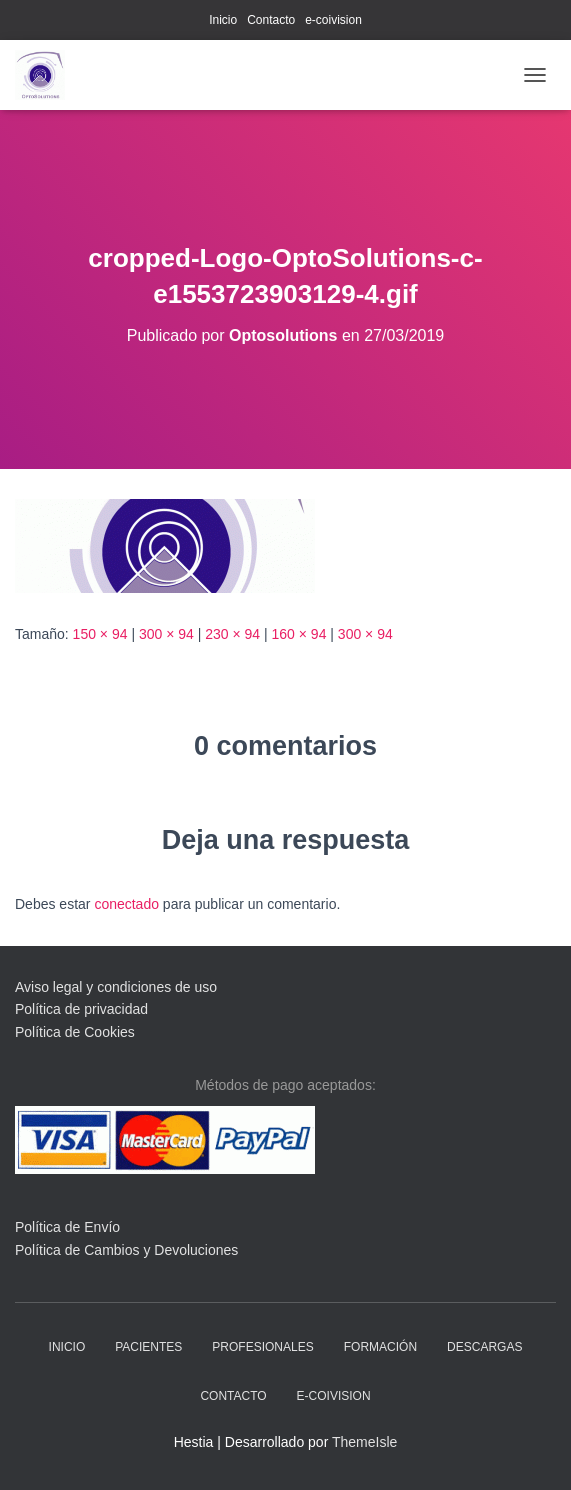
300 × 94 (166, 634)
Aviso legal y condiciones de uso (116, 987)
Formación (380, 1347)
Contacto (271, 20)
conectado (126, 904)
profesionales (262, 1347)
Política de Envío (67, 1227)
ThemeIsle (364, 1442)
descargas (484, 1347)
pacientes (148, 1347)
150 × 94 (100, 634)
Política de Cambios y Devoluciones (126, 1250)
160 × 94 (299, 634)
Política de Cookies (75, 1032)
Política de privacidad (81, 1009)
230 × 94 (232, 634)
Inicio (223, 20)
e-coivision (333, 20)
